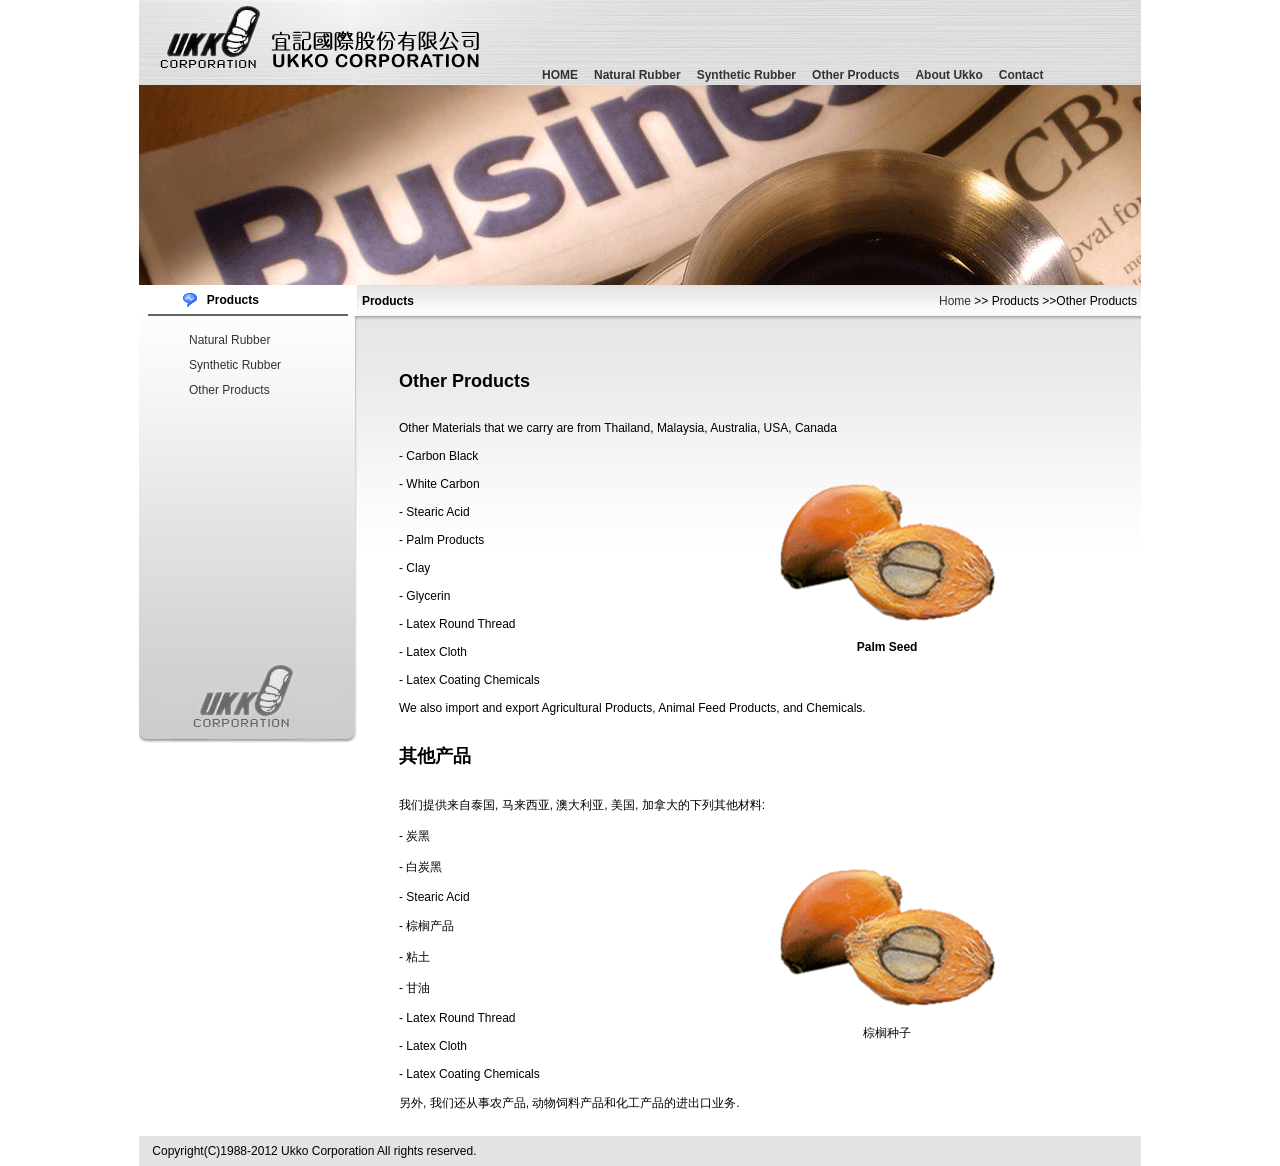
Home (955, 301)
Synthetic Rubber (746, 75)
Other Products (855, 75)
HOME (560, 75)
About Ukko (948, 75)
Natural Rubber (637, 75)
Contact (1021, 75)
